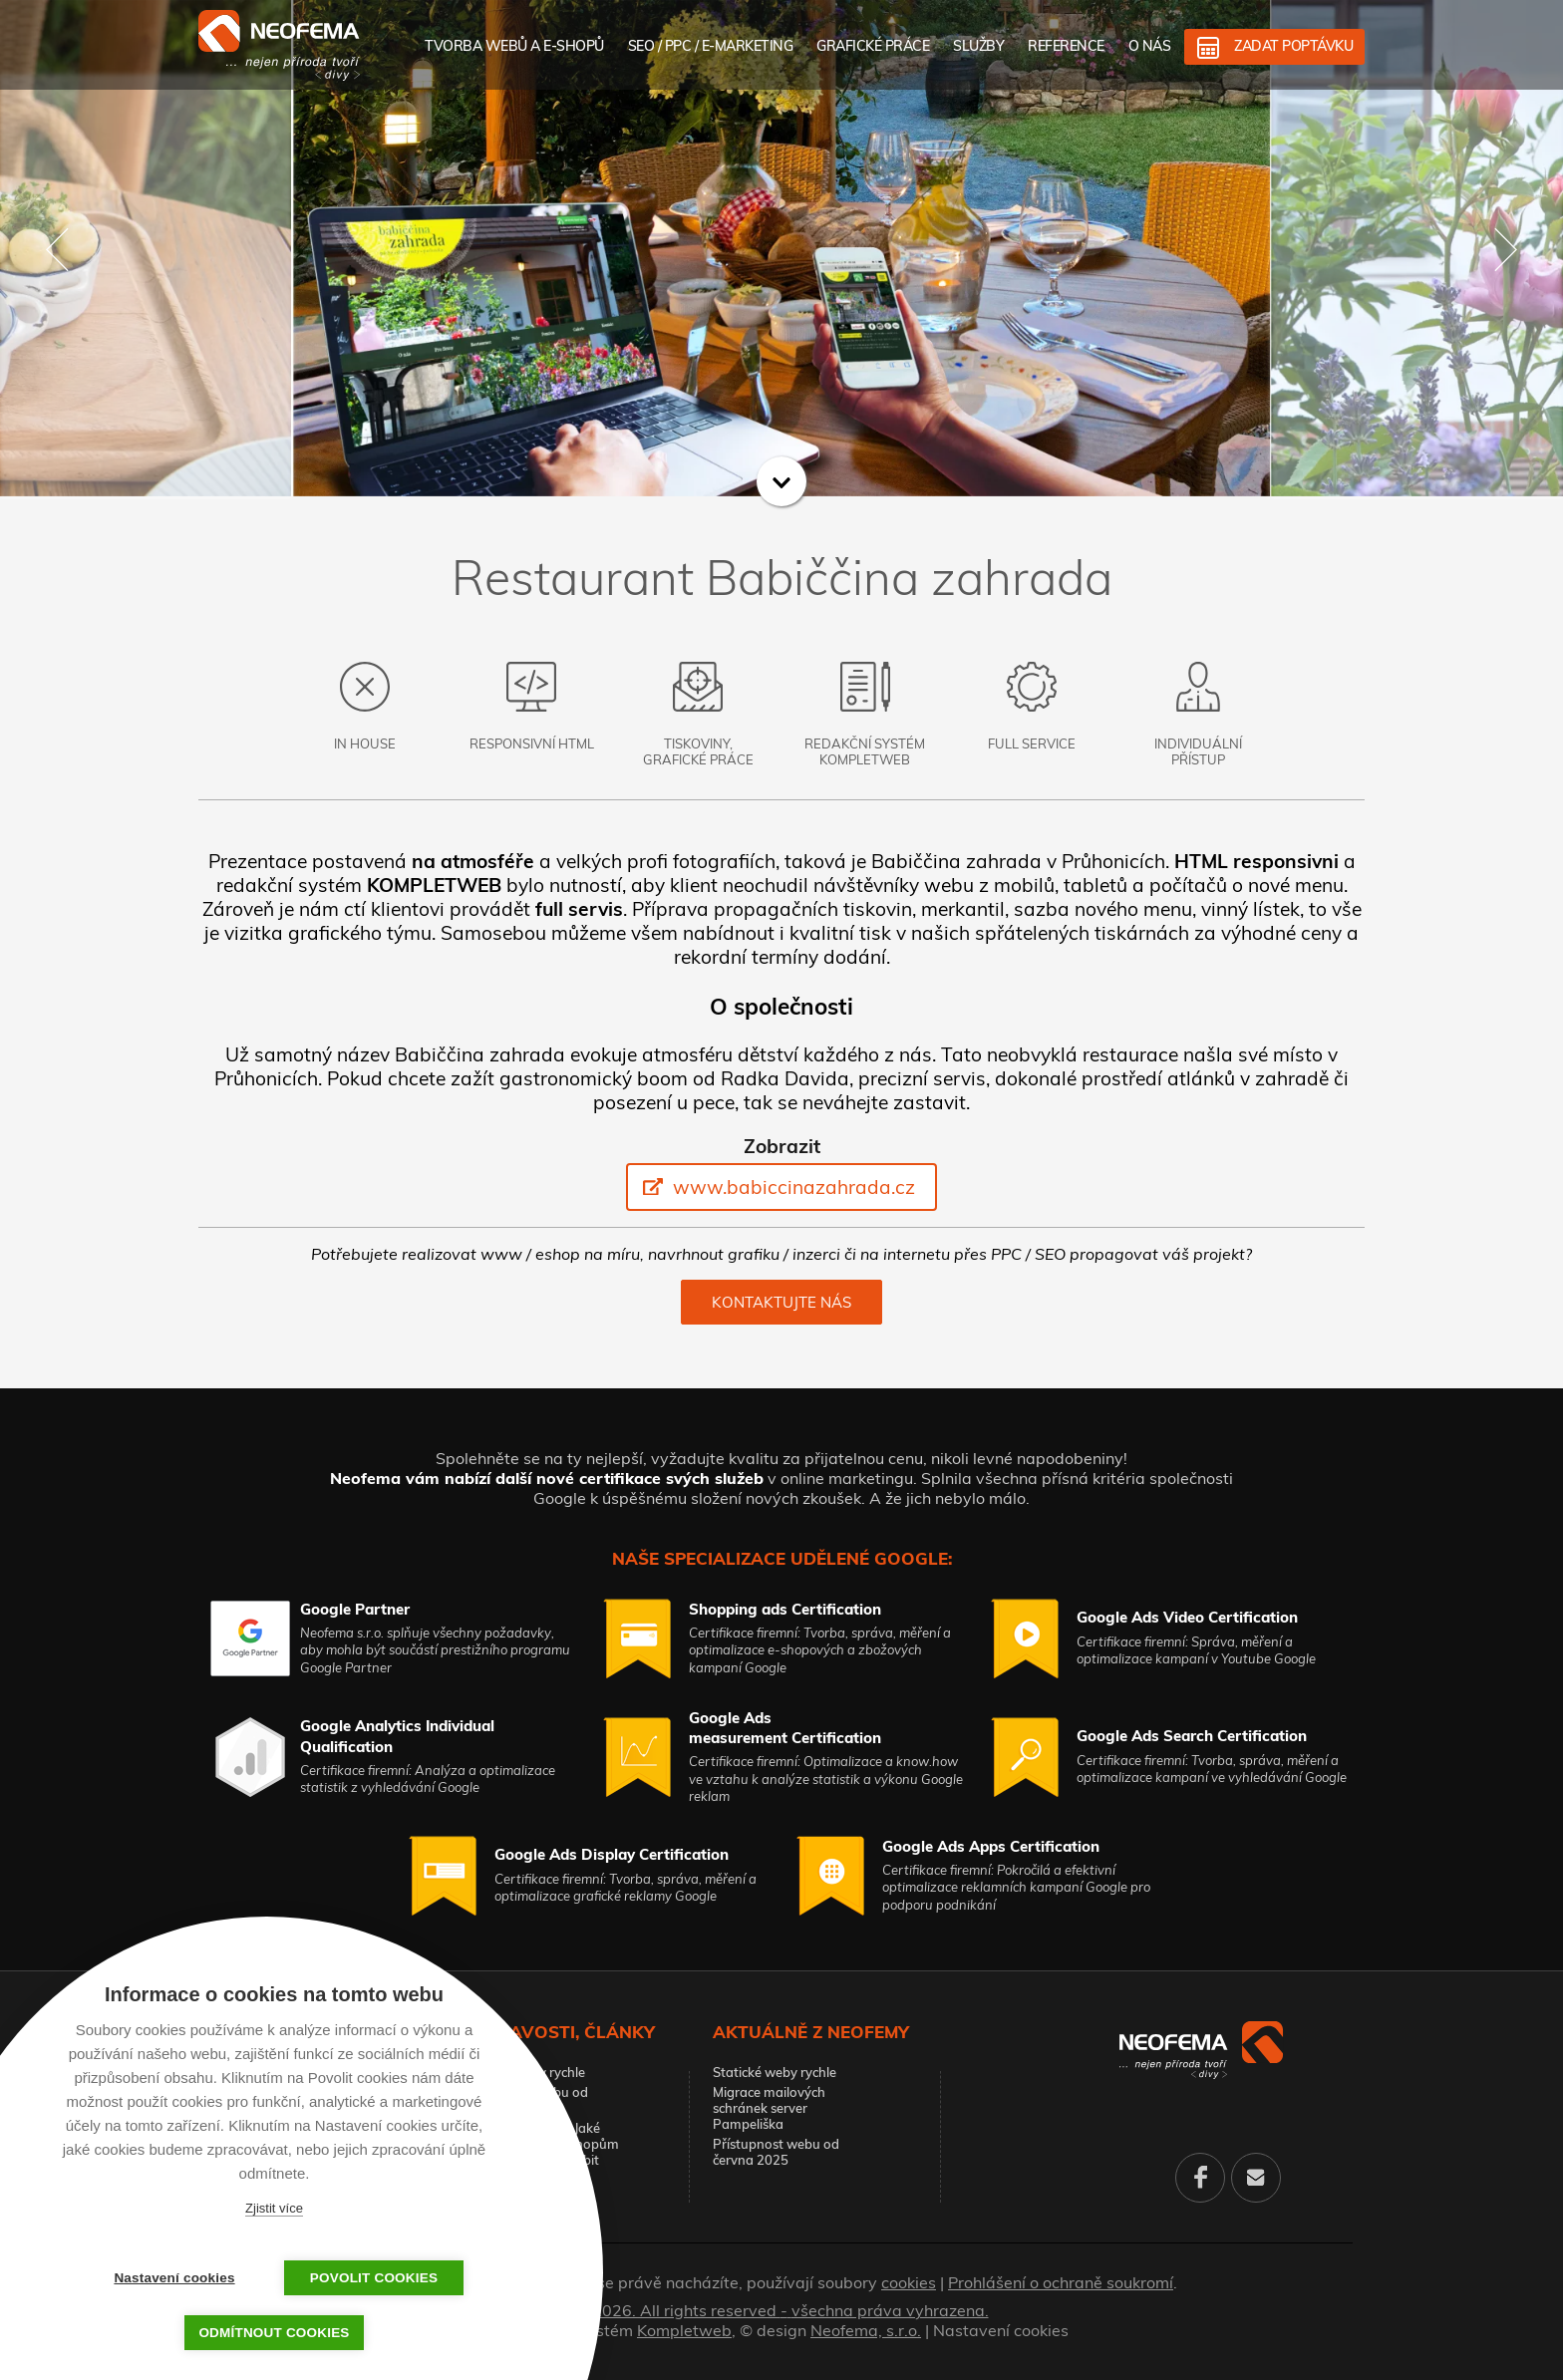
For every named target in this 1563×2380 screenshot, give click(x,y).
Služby (978, 46)
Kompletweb (684, 2330)
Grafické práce (872, 46)
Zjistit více (274, 2208)
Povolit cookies (374, 2277)
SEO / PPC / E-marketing (710, 46)
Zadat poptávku (1293, 46)
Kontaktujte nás (781, 1302)
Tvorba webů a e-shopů (514, 46)
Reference (1066, 46)
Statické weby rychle (523, 2072)
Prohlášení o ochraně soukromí (1060, 2282)
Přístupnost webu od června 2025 (776, 2152)
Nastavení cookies (1001, 2330)
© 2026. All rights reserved (782, 2310)
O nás (1149, 46)
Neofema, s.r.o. (865, 2330)
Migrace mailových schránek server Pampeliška (769, 2108)
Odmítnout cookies (273, 2332)
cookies (908, 2282)
